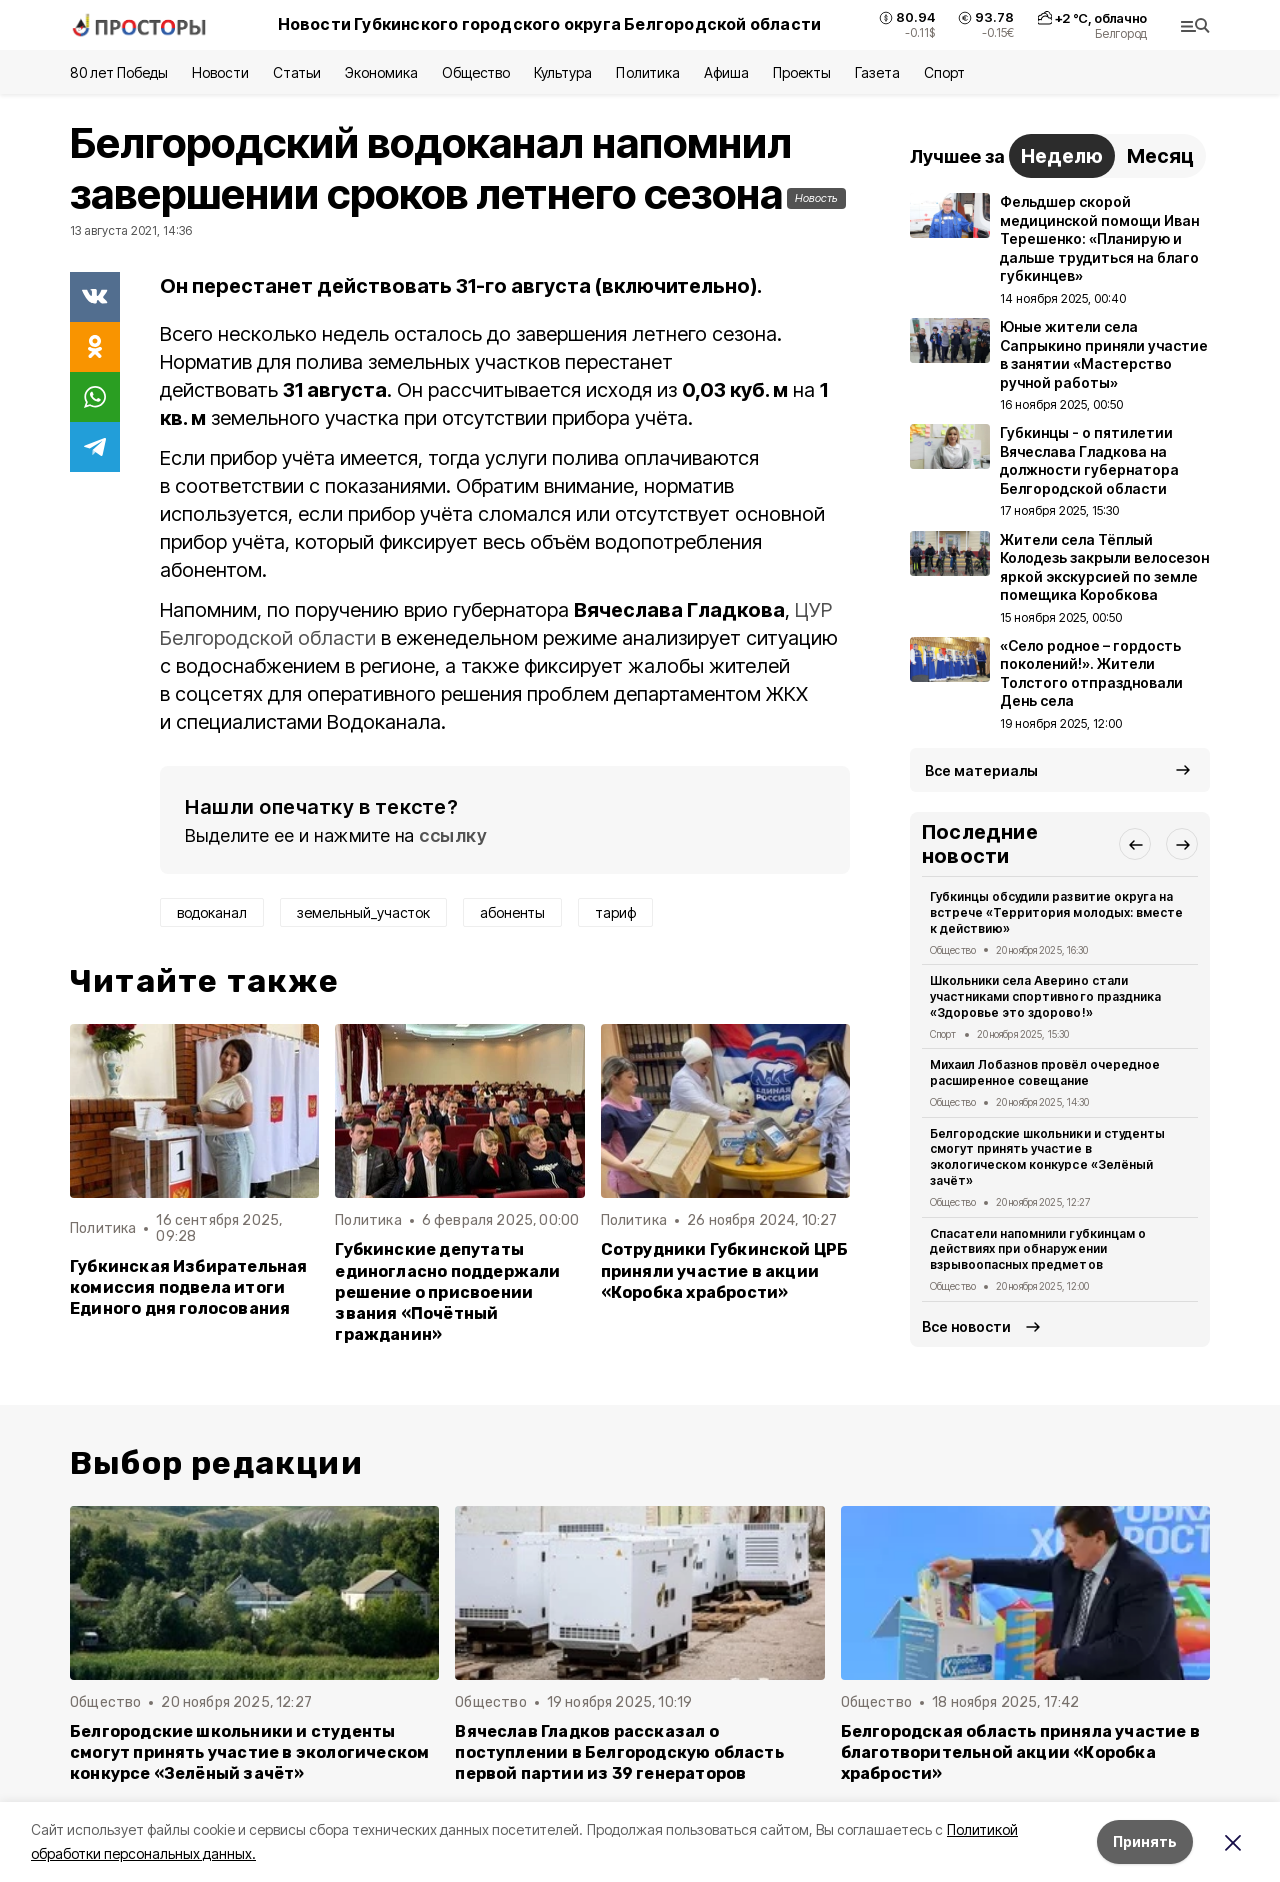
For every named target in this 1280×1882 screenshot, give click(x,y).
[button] (1135, 844)
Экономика (381, 72)
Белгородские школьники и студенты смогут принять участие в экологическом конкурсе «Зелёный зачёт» (1047, 1157)
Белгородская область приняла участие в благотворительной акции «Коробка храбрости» (1020, 1752)
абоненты (512, 912)
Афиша (726, 72)
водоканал (212, 912)
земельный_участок (363, 912)
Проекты (802, 72)
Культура (563, 72)
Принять (1145, 1841)
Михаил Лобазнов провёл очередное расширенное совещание (1045, 1072)
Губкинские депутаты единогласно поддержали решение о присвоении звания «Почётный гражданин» (447, 1291)
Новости (220, 72)
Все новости (966, 1326)
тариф (615, 912)
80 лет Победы (119, 72)
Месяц (1160, 156)
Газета (877, 72)
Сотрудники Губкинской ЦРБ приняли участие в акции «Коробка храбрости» (725, 1270)
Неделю (1062, 156)
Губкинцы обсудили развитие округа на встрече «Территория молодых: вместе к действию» (1056, 912)
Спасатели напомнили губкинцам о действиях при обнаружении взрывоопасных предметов (1038, 1249)
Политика (647, 72)
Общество (476, 72)
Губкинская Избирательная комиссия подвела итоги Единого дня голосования (189, 1287)
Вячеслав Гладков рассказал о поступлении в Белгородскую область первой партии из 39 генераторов (619, 1752)
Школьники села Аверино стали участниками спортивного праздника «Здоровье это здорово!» (1045, 996)
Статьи (297, 72)
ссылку (453, 835)
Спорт (944, 72)
